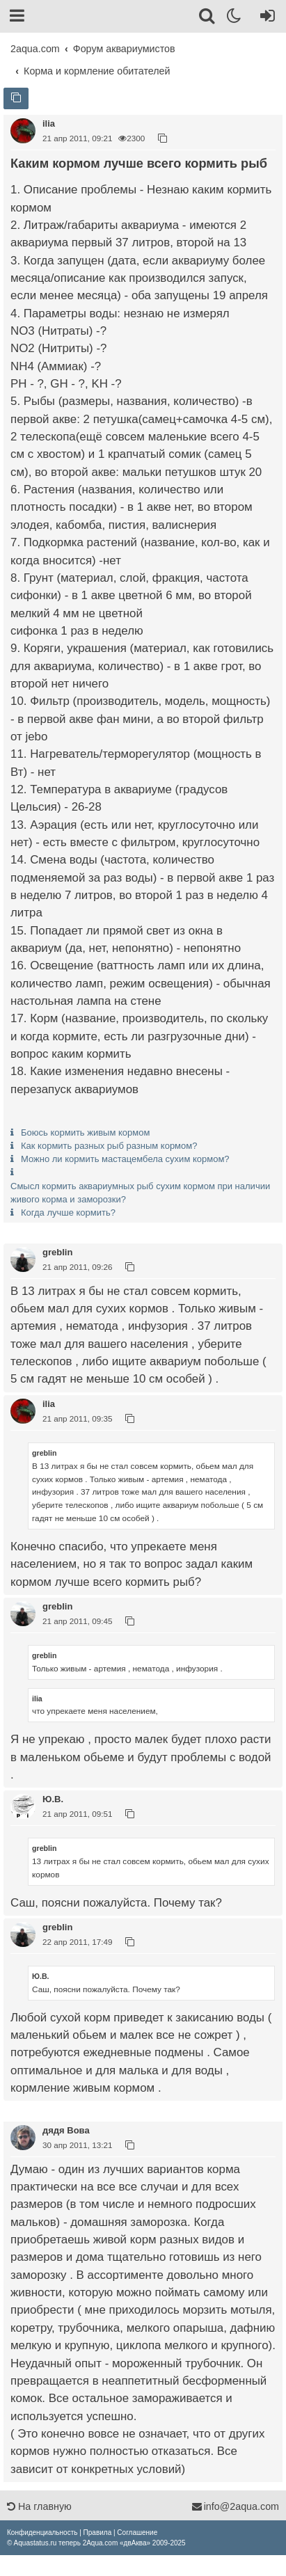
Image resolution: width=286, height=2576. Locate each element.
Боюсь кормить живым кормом (85, 1132)
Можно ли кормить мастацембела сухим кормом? (125, 1159)
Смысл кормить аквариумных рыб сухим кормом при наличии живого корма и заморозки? (140, 1192)
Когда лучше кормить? (68, 1212)
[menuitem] (42, 2532)
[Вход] (265, 18)
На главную (39, 2506)
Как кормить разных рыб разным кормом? (109, 1145)
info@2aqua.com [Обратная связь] (235, 2506)
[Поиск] (208, 18)
